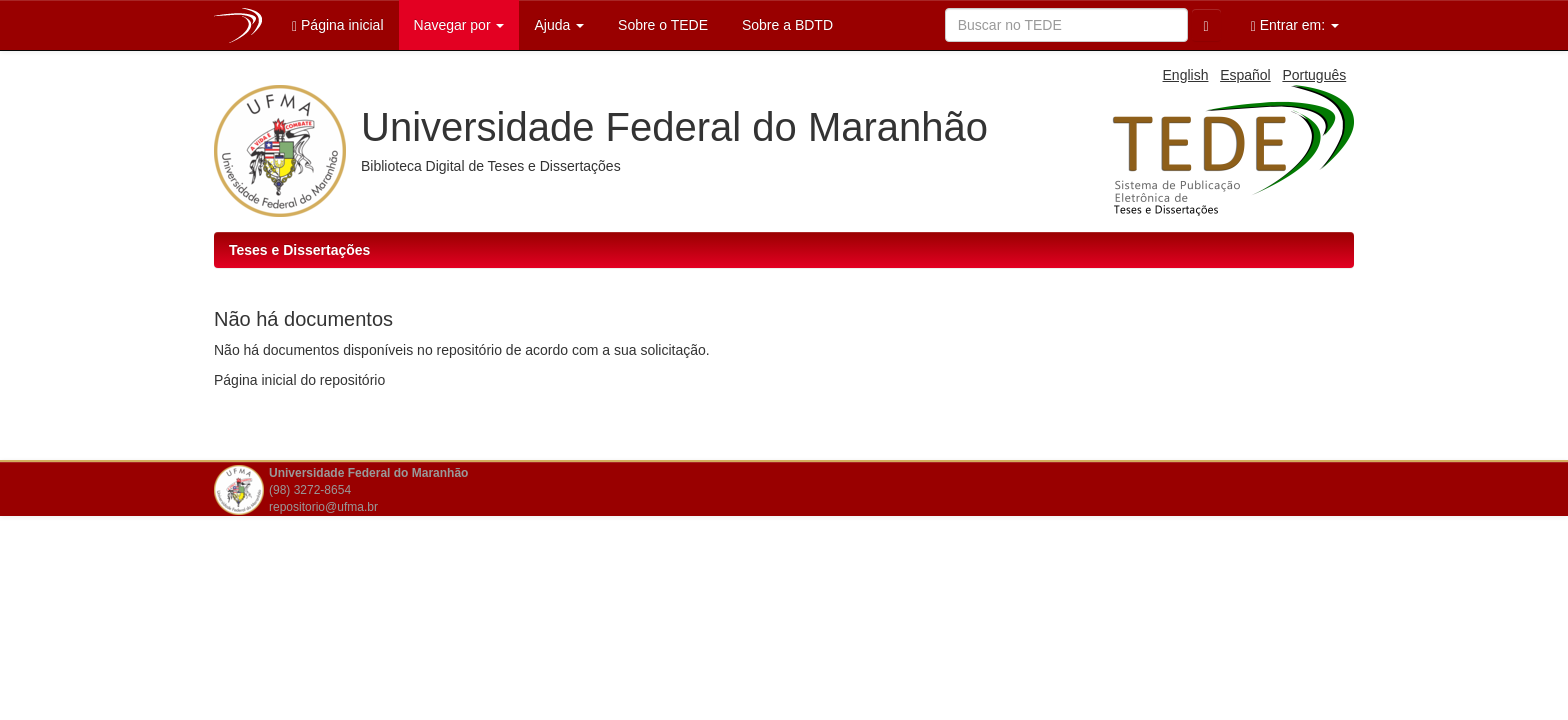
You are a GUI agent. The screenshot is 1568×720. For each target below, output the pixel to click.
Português (1314, 75)
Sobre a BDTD (785, 25)
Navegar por (459, 25)
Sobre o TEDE (661, 25)
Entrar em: (1295, 25)
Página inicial (338, 25)
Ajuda (559, 25)
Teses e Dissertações (299, 250)
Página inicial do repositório (299, 380)
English (1186, 75)
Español (1245, 75)
